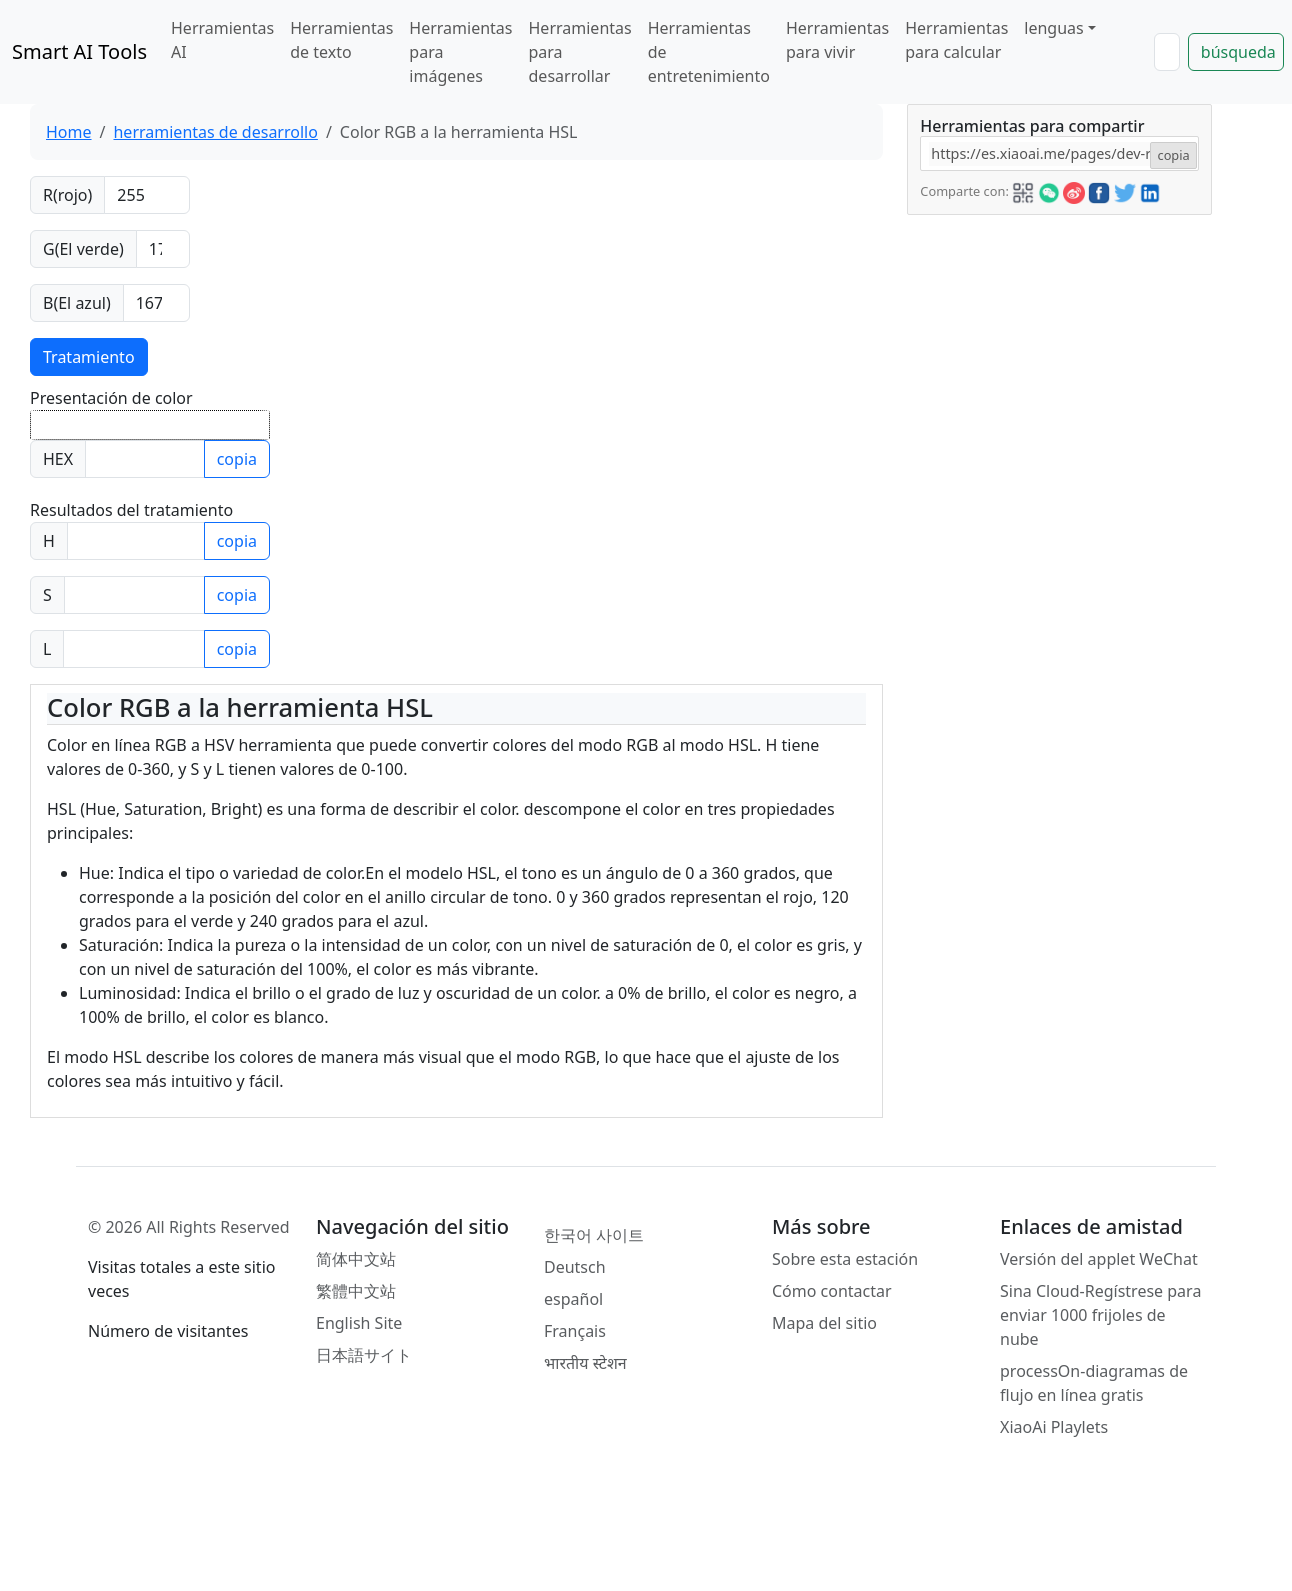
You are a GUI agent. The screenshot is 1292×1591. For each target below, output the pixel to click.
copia (237, 459)
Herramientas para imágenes (460, 52)
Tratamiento (89, 357)
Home (69, 132)
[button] (1023, 190)
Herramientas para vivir (837, 40)
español (573, 1299)
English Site (359, 1323)
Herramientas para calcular (956, 40)
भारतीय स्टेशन (585, 1363)
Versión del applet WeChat (1099, 1259)
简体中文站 (356, 1259)
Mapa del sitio (824, 1323)
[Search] (1167, 52)
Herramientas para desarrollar (580, 52)
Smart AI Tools (79, 51)
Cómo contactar (832, 1291)
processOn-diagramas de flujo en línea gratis (1094, 1383)
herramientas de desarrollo (215, 132)
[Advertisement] (1058, 340)
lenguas (1053, 28)
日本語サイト (364, 1355)
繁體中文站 (356, 1291)
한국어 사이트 (594, 1235)
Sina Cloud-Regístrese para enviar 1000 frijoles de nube (1100, 1315)
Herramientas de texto (341, 40)
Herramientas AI (222, 40)
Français (575, 1331)
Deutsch (575, 1267)
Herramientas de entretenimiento (709, 52)
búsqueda (1238, 52)
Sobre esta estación (845, 1259)
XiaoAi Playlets (1054, 1427)
